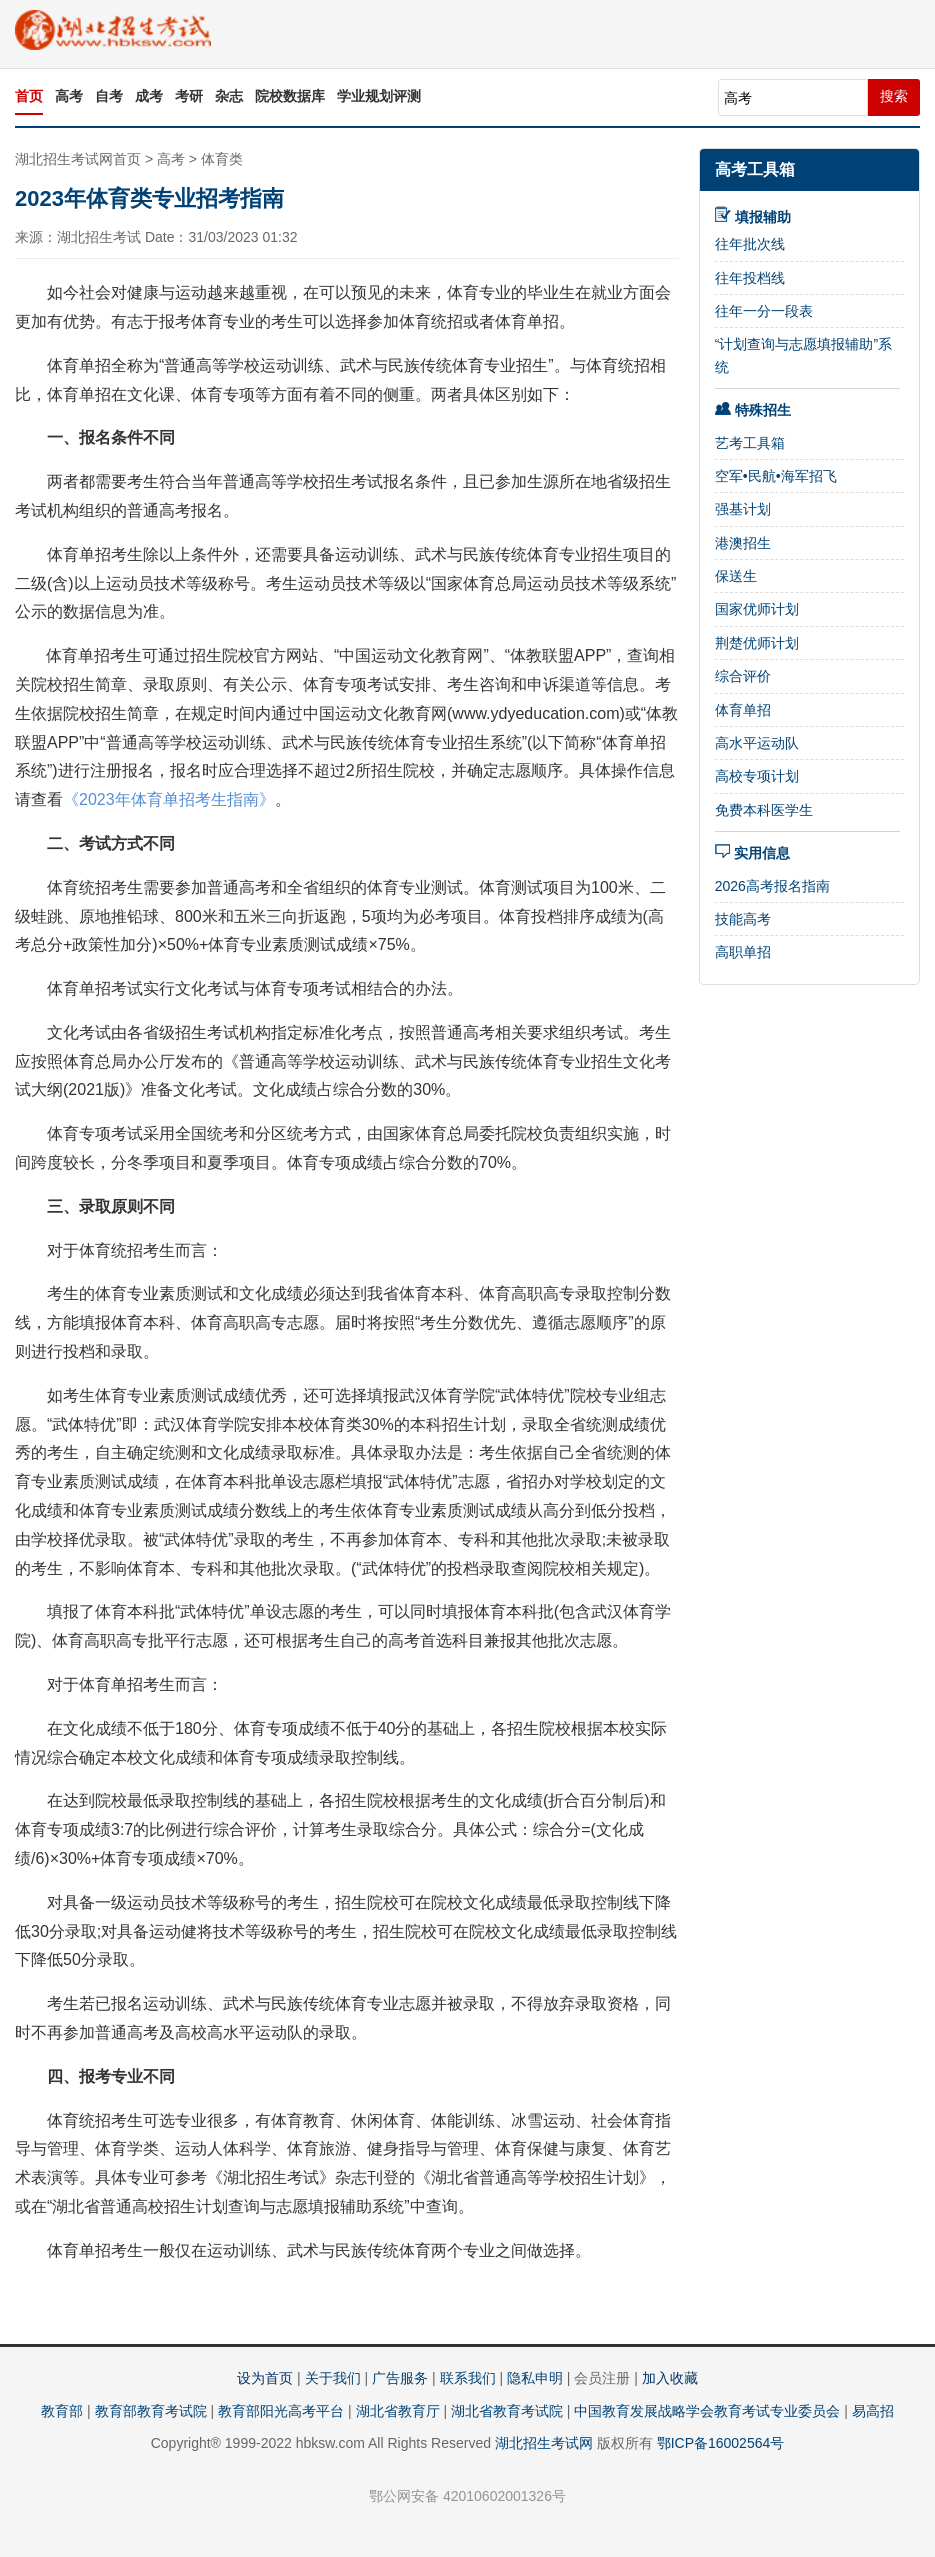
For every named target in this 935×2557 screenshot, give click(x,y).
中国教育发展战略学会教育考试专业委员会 (707, 2411)
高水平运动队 (757, 743)
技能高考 (743, 919)
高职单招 (743, 952)
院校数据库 (290, 96)
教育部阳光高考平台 (281, 2411)
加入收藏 (670, 2378)
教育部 (62, 2411)
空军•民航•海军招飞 (776, 476)
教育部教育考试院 (151, 2411)
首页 (29, 96)
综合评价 (743, 676)
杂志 (229, 96)
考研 (189, 96)
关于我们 (333, 2378)
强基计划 (743, 509)
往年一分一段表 (764, 311)
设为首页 (265, 2378)
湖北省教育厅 (398, 2411)
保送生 (736, 576)
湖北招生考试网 (544, 2443)
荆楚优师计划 (757, 643)
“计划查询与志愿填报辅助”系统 (803, 355)
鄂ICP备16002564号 (721, 2443)
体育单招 (743, 710)
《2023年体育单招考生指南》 (169, 799)
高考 (69, 96)
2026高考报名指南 (772, 886)
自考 (109, 96)
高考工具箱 (755, 169)
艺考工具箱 (750, 443)
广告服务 (400, 2378)
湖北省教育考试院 (507, 2411)
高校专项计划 (757, 776)
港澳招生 (743, 543)
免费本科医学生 (764, 810)
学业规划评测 (379, 96)
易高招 (873, 2411)
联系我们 (468, 2378)
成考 (149, 96)
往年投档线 (750, 278)
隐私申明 (535, 2378)
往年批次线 (750, 244)
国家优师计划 (757, 609)
